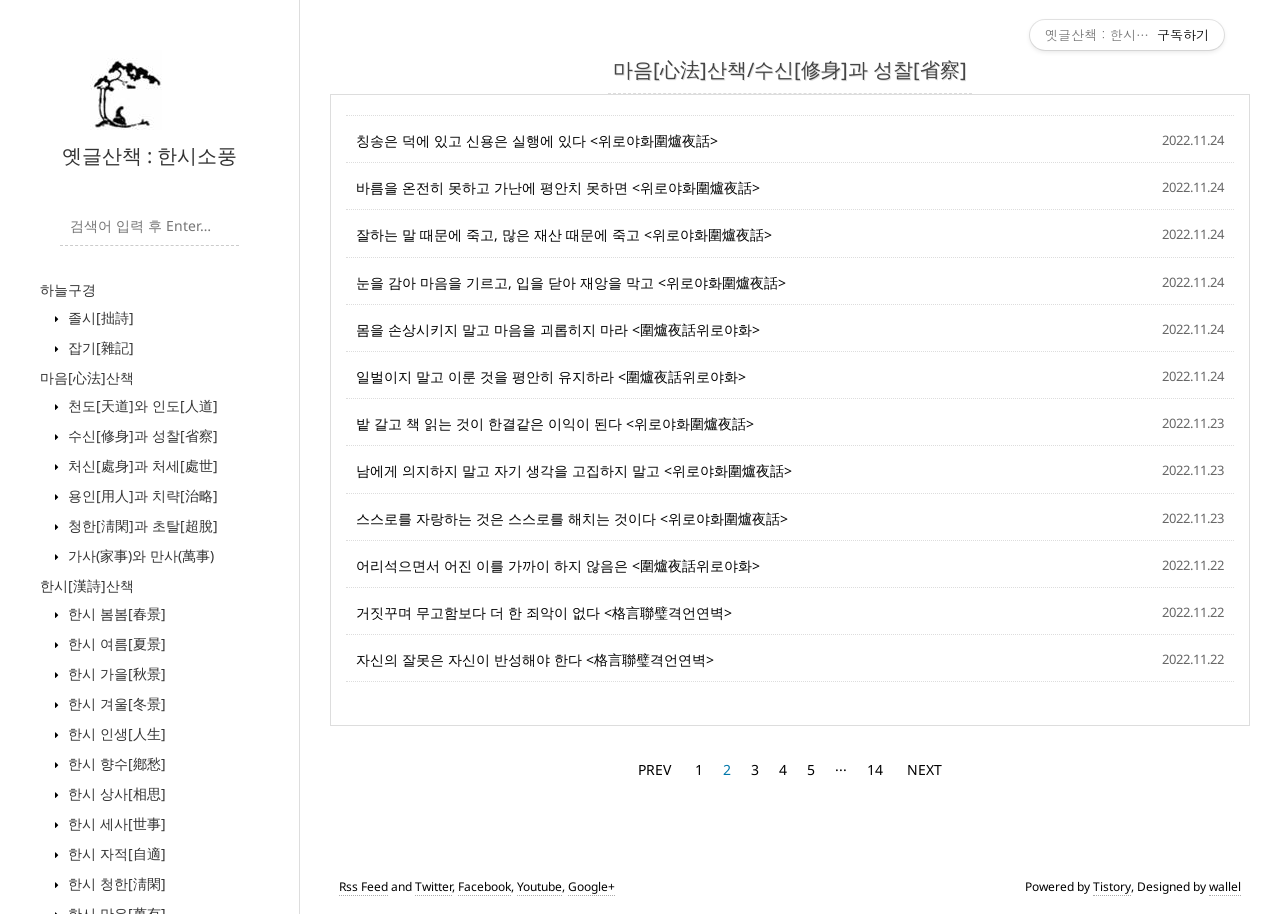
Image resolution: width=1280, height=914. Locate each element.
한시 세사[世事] (115, 823)
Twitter (433, 886)
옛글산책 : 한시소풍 (149, 155)
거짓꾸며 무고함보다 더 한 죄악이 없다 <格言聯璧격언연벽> (544, 612)
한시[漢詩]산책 (87, 585)
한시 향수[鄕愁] (115, 763)
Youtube (539, 886)
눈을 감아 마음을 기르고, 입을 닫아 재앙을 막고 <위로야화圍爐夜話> (571, 282)
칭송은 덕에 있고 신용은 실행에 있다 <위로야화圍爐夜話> (537, 140)
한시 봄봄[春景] (115, 613)
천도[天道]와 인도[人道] (141, 405)
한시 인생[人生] (115, 733)
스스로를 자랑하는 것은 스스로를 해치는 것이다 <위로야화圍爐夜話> (572, 518)
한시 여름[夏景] (115, 643)
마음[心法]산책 (87, 377)
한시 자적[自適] (115, 853)
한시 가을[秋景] (115, 673)
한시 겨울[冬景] (115, 703)
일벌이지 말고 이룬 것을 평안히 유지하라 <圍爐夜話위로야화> (551, 376)
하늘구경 (68, 289)
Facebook (484, 886)
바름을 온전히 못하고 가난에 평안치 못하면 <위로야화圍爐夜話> (558, 187)
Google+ (591, 886)
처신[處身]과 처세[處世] (141, 465)
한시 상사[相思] (115, 793)
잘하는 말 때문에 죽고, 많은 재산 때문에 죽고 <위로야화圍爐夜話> (564, 234)
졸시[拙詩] (99, 317)
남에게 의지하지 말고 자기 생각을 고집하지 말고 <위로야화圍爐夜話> (574, 470)
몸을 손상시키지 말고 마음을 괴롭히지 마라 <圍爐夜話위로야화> (558, 329)
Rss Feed (363, 886)
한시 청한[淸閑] (115, 883)
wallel (1225, 886)
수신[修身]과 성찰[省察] (141, 435)
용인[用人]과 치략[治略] (141, 495)
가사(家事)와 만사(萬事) (139, 555)
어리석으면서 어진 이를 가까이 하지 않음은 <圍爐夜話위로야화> (558, 565)
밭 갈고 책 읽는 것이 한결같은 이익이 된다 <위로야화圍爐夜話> (555, 423)
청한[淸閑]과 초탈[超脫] (141, 525)
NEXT (924, 769)
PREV (654, 769)
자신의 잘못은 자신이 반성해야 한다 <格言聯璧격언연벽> (535, 659)
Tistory (1112, 886)
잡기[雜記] (99, 347)
